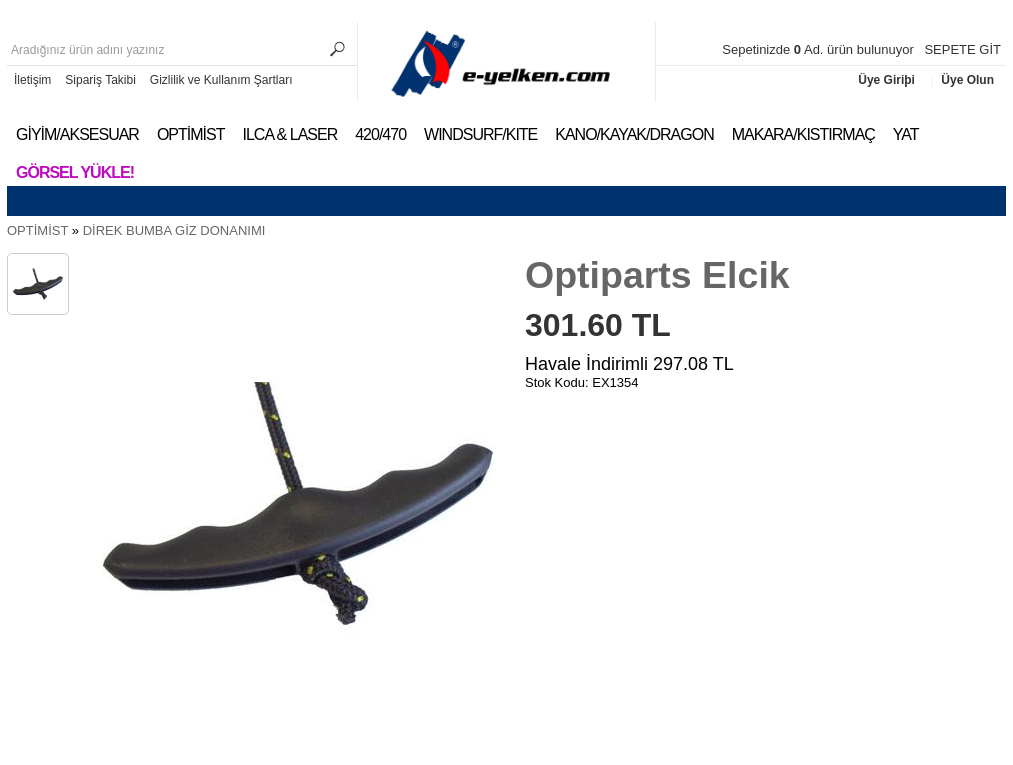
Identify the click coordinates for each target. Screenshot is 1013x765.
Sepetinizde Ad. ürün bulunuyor (819, 49)
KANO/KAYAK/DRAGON (634, 134)
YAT (906, 134)
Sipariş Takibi (100, 80)
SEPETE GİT (962, 49)
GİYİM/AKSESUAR (77, 134)
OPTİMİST (191, 134)
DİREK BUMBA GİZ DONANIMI (174, 230)
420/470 (380, 134)
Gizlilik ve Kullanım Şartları (221, 80)
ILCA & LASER (289, 134)
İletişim (32, 80)
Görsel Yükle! (75, 172)
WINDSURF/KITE (480, 134)
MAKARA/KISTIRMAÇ (803, 134)
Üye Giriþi (888, 80)
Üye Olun (967, 80)
